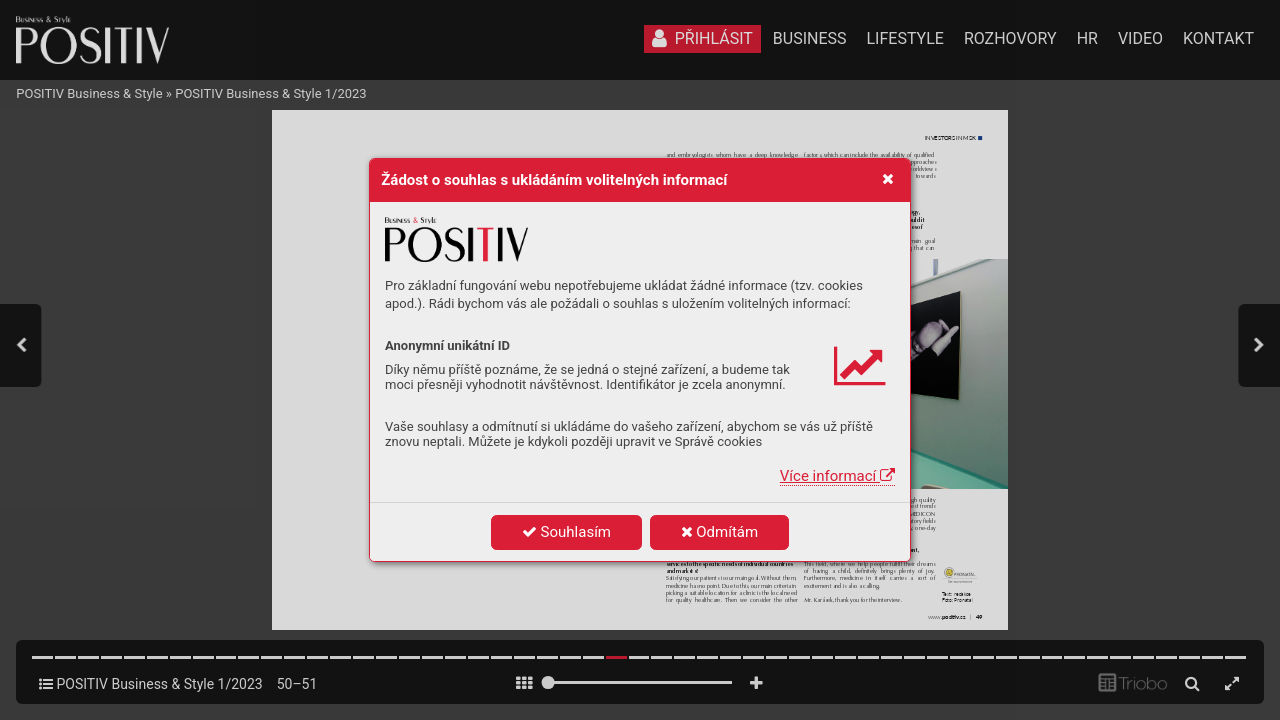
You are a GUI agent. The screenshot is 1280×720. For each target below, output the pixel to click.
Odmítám (720, 532)
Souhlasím (566, 532)
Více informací (837, 476)
